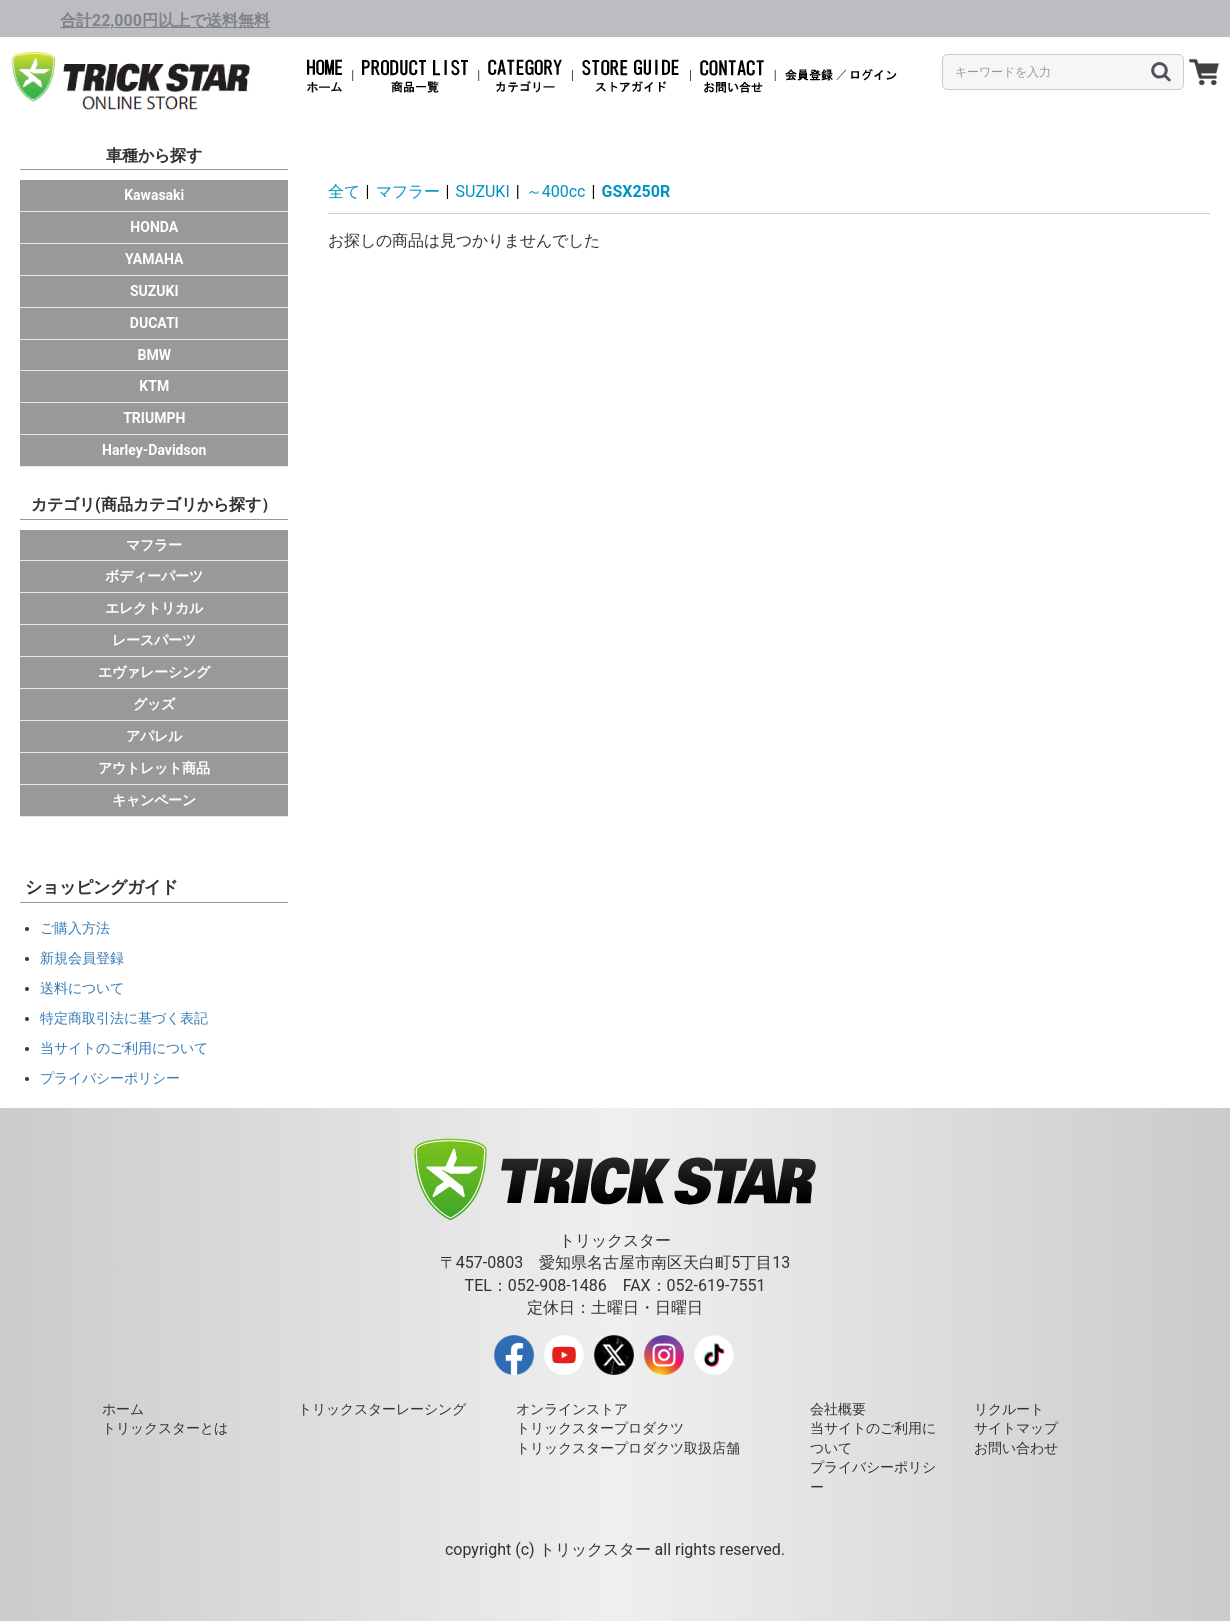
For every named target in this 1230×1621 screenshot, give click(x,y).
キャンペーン (154, 800)
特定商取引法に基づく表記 (124, 1018)
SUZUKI (154, 291)
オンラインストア (572, 1409)
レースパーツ (154, 640)
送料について (82, 988)
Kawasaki (154, 195)
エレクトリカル (154, 608)
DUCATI (154, 323)
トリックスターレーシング (382, 1409)
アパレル (154, 736)
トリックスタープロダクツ (600, 1428)
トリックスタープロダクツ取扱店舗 (628, 1448)
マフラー (154, 545)
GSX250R (635, 191)
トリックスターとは (165, 1428)
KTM (154, 386)
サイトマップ (1016, 1428)
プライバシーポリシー (110, 1078)
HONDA (154, 227)
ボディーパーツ (154, 576)
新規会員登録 (82, 958)
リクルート (1009, 1409)
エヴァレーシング (154, 672)
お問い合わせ (1016, 1448)
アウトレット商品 (154, 768)
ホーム (123, 1409)
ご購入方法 (75, 928)
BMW (154, 355)
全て (344, 191)
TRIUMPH (154, 418)
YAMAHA (154, 259)
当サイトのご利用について (124, 1048)
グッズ (154, 704)
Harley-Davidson (154, 450)
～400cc (556, 191)
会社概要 (838, 1409)
